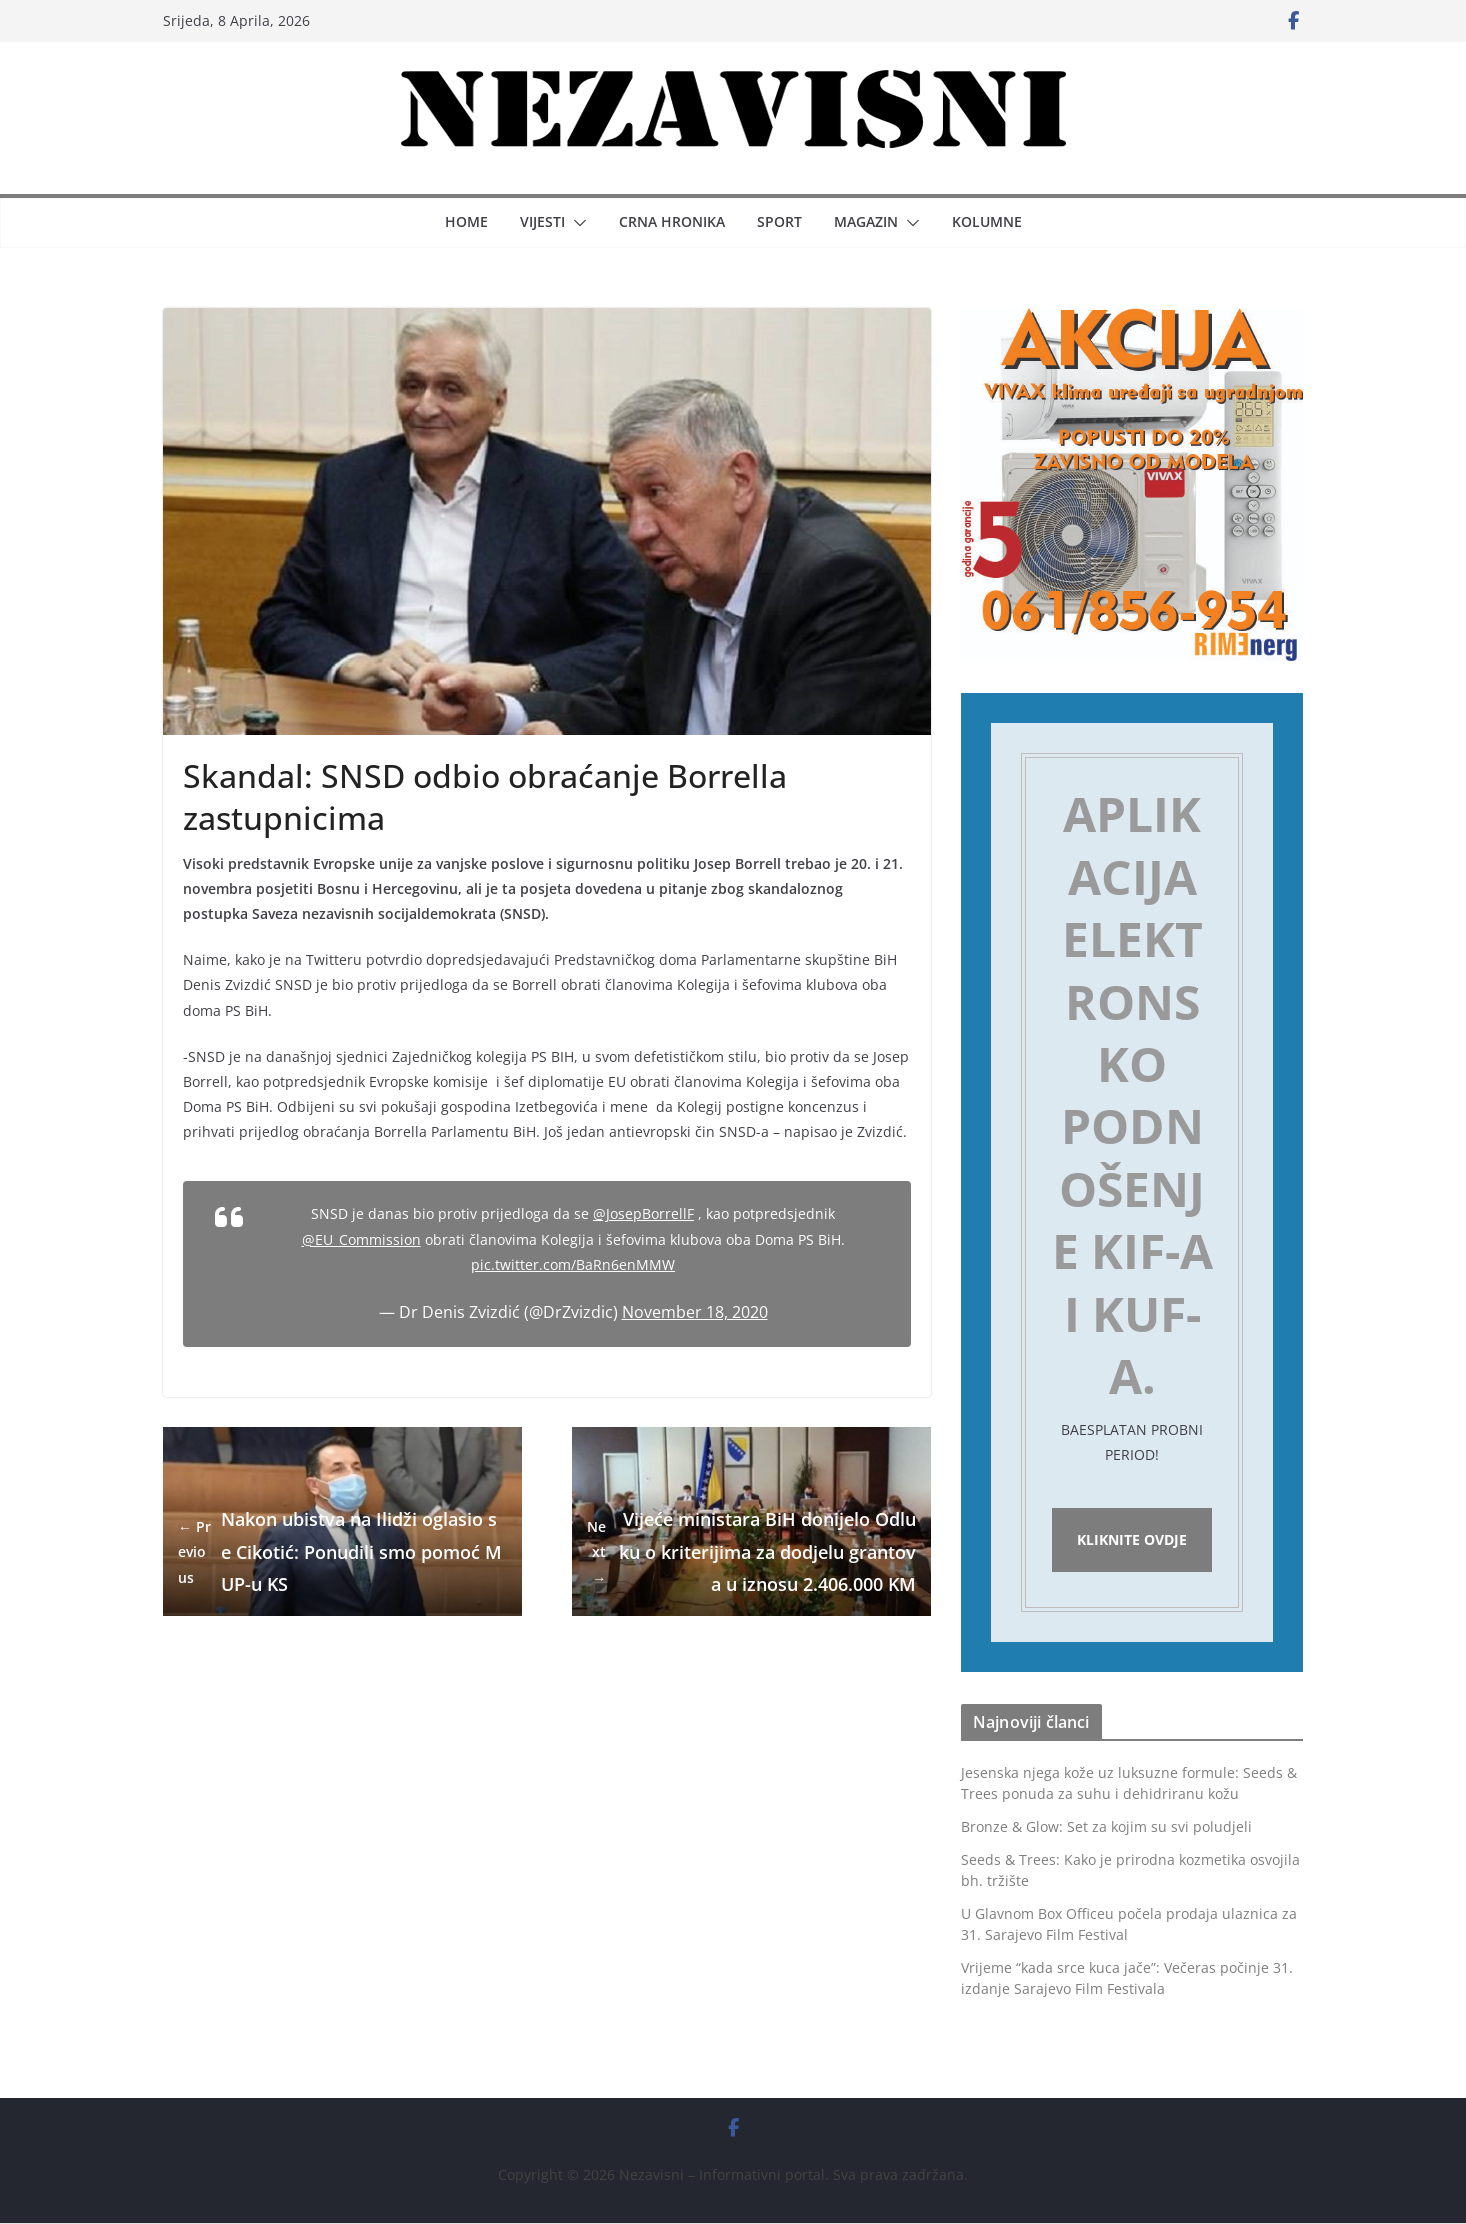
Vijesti (542, 221)
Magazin (866, 221)
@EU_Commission (361, 1239)
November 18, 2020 (695, 1312)
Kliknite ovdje (1132, 1540)
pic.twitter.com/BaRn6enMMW (573, 1264)
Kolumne (987, 221)
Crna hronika (672, 221)
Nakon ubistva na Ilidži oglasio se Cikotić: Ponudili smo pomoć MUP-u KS (340, 1551)
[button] (576, 223)
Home (466, 221)
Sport (779, 221)
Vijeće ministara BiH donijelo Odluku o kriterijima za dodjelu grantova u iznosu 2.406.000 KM (751, 1551)
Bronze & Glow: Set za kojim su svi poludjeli (1106, 1827)
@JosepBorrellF (643, 1213)
